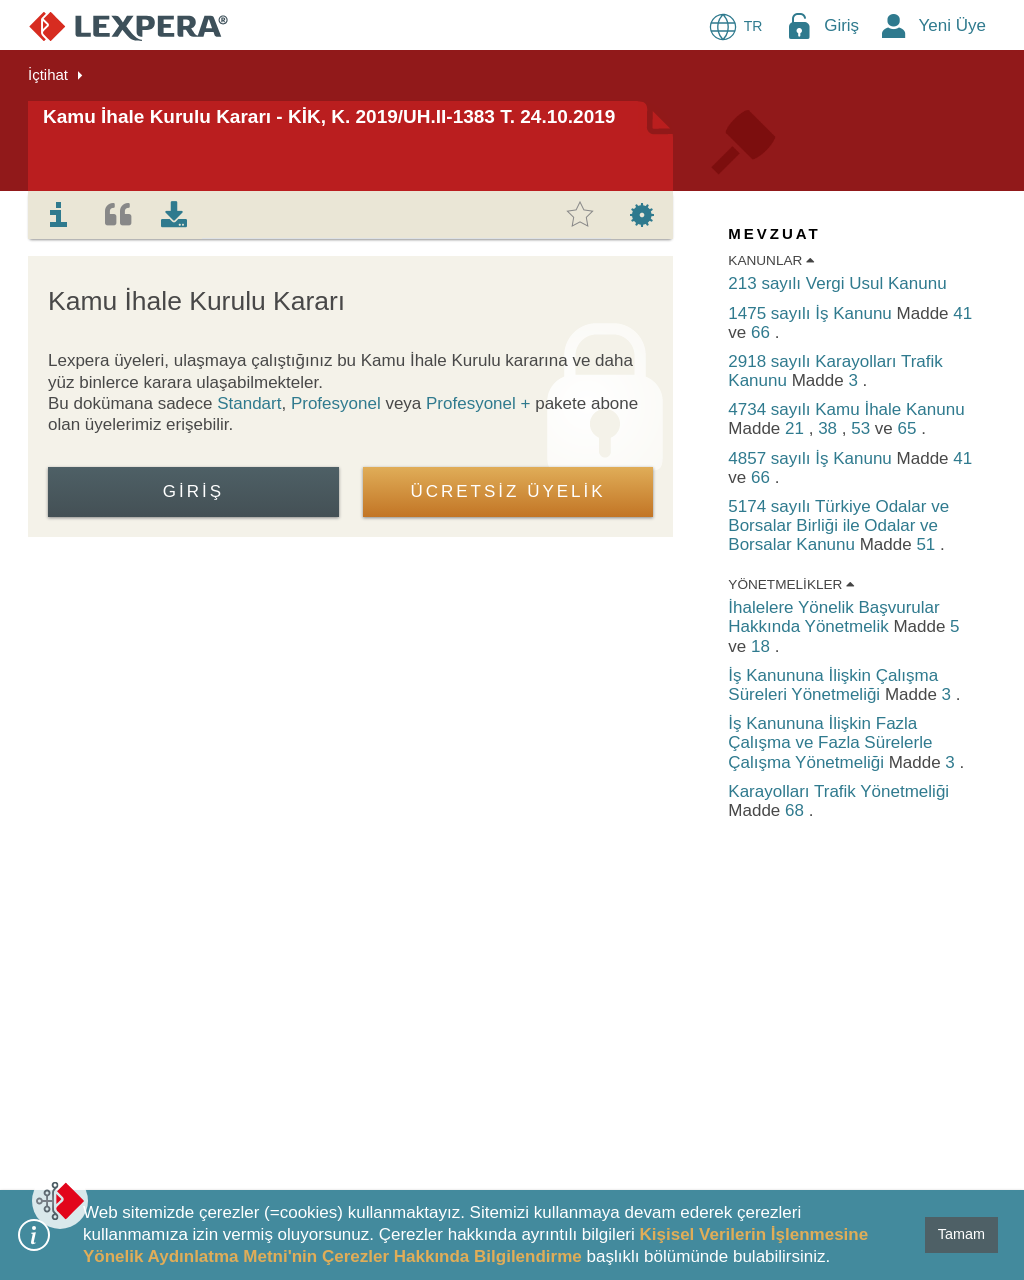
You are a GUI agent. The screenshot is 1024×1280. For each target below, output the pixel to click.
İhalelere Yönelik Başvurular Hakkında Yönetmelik (833, 617)
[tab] (59, 215)
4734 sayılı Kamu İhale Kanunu (846, 409)
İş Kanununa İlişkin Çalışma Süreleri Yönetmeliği (833, 685)
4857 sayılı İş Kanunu (812, 458)
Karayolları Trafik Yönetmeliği (838, 791)
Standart (249, 403)
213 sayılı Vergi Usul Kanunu (837, 283)
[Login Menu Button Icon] (799, 25)
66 (763, 332)
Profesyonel (336, 403)
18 (763, 646)
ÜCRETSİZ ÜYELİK (507, 491)
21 (797, 428)
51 (928, 544)
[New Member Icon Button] (894, 25)
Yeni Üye (952, 25)
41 (962, 313)
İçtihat (48, 74)
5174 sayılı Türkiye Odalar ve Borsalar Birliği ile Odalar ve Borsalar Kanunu (838, 525)
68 (797, 810)
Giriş (841, 25)
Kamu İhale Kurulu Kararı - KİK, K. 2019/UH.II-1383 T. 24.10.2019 (329, 116)
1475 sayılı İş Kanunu (812, 313)
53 (863, 428)
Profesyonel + (480, 403)
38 (830, 428)
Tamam (961, 1234)
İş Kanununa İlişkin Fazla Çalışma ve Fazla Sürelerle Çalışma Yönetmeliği (830, 742)
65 (910, 428)
